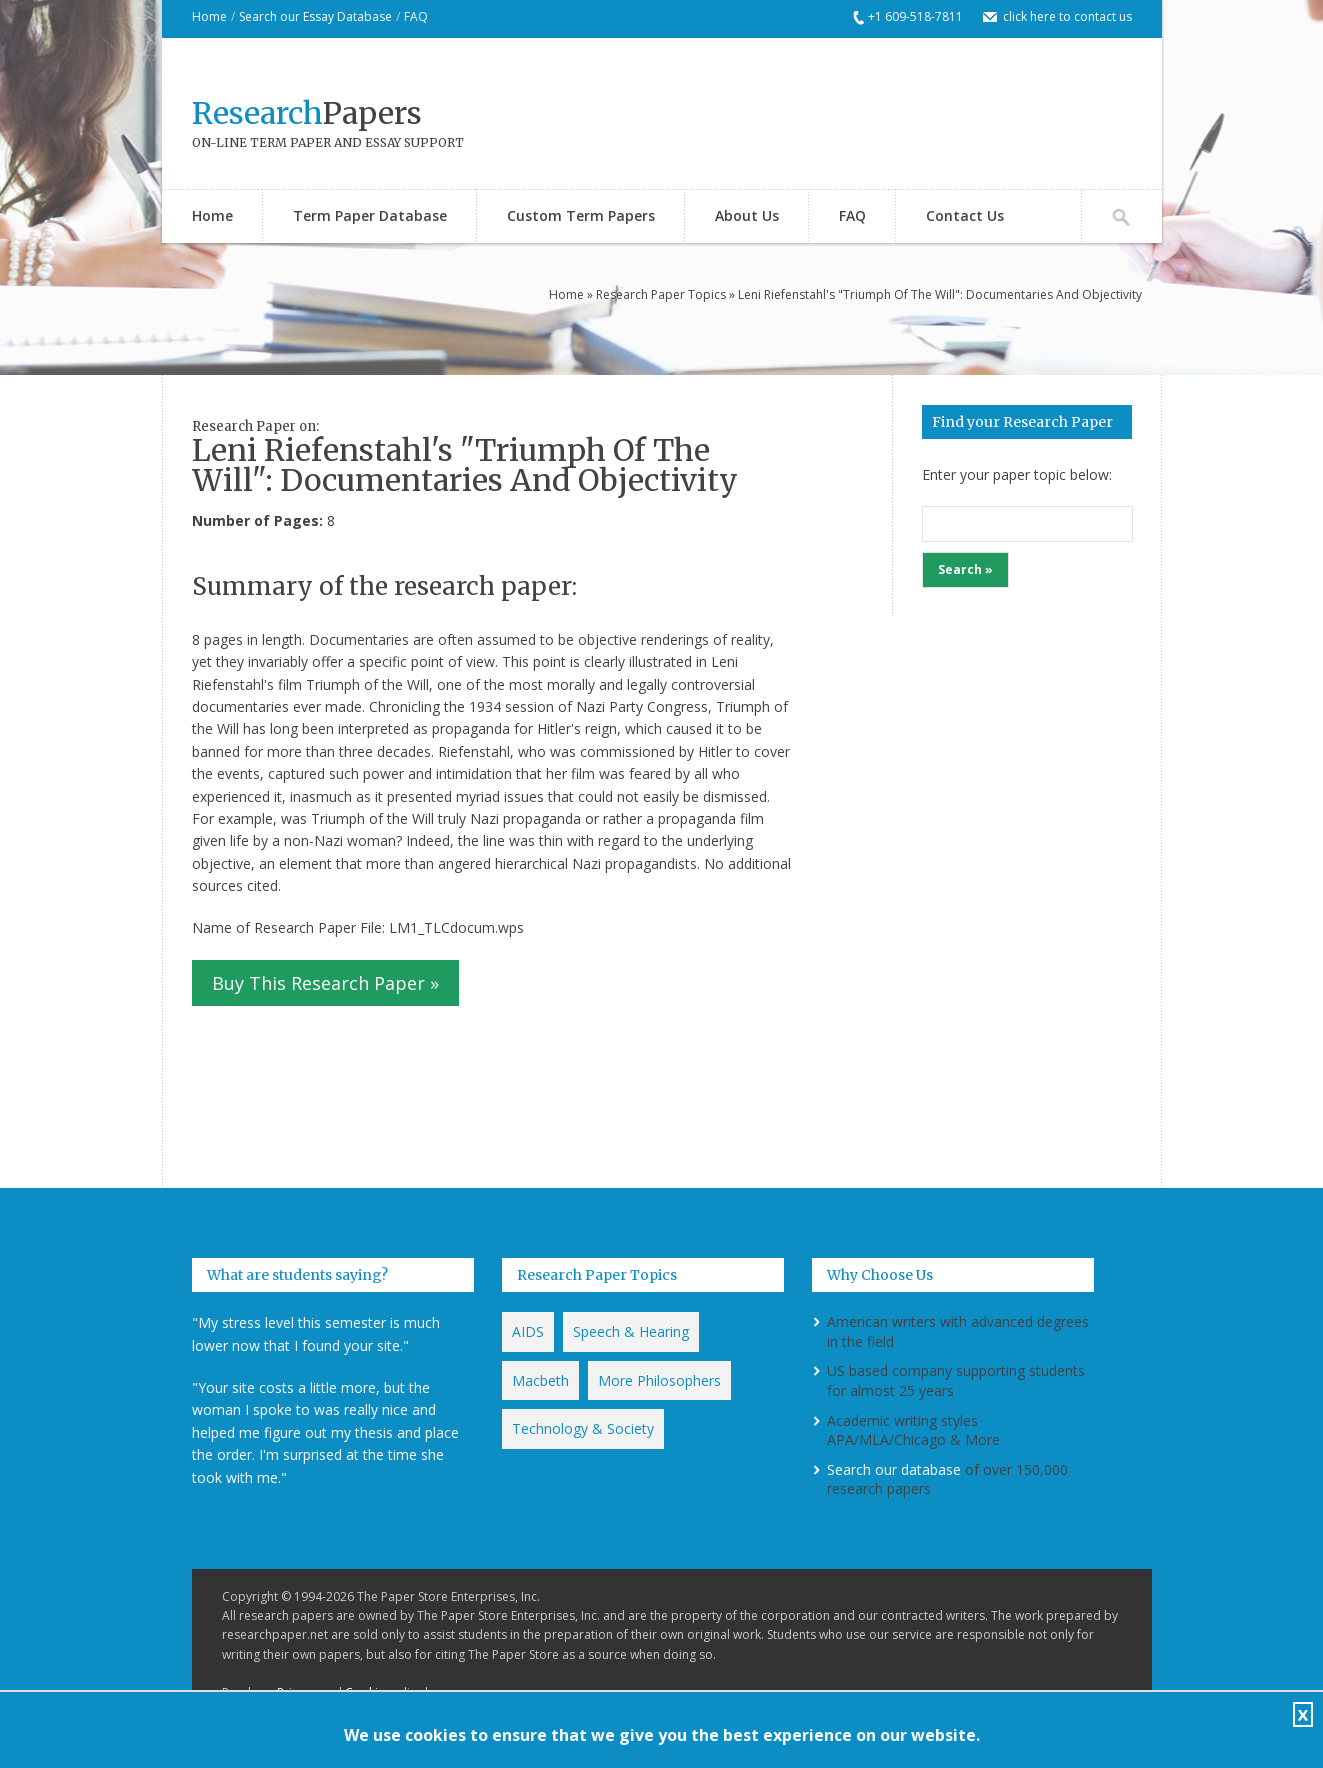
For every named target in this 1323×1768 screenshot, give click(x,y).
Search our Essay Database (315, 16)
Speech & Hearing (631, 1331)
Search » (965, 569)
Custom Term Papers (581, 215)
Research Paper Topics (661, 294)
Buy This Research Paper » (325, 983)
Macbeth (540, 1380)
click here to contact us (1067, 16)
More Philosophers (659, 1380)
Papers (307, 113)
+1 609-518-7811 (915, 16)
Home (209, 16)
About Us (747, 215)
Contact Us (965, 215)
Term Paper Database (370, 215)
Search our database (894, 1469)
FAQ (416, 16)
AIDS (528, 1331)
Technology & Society (583, 1428)
